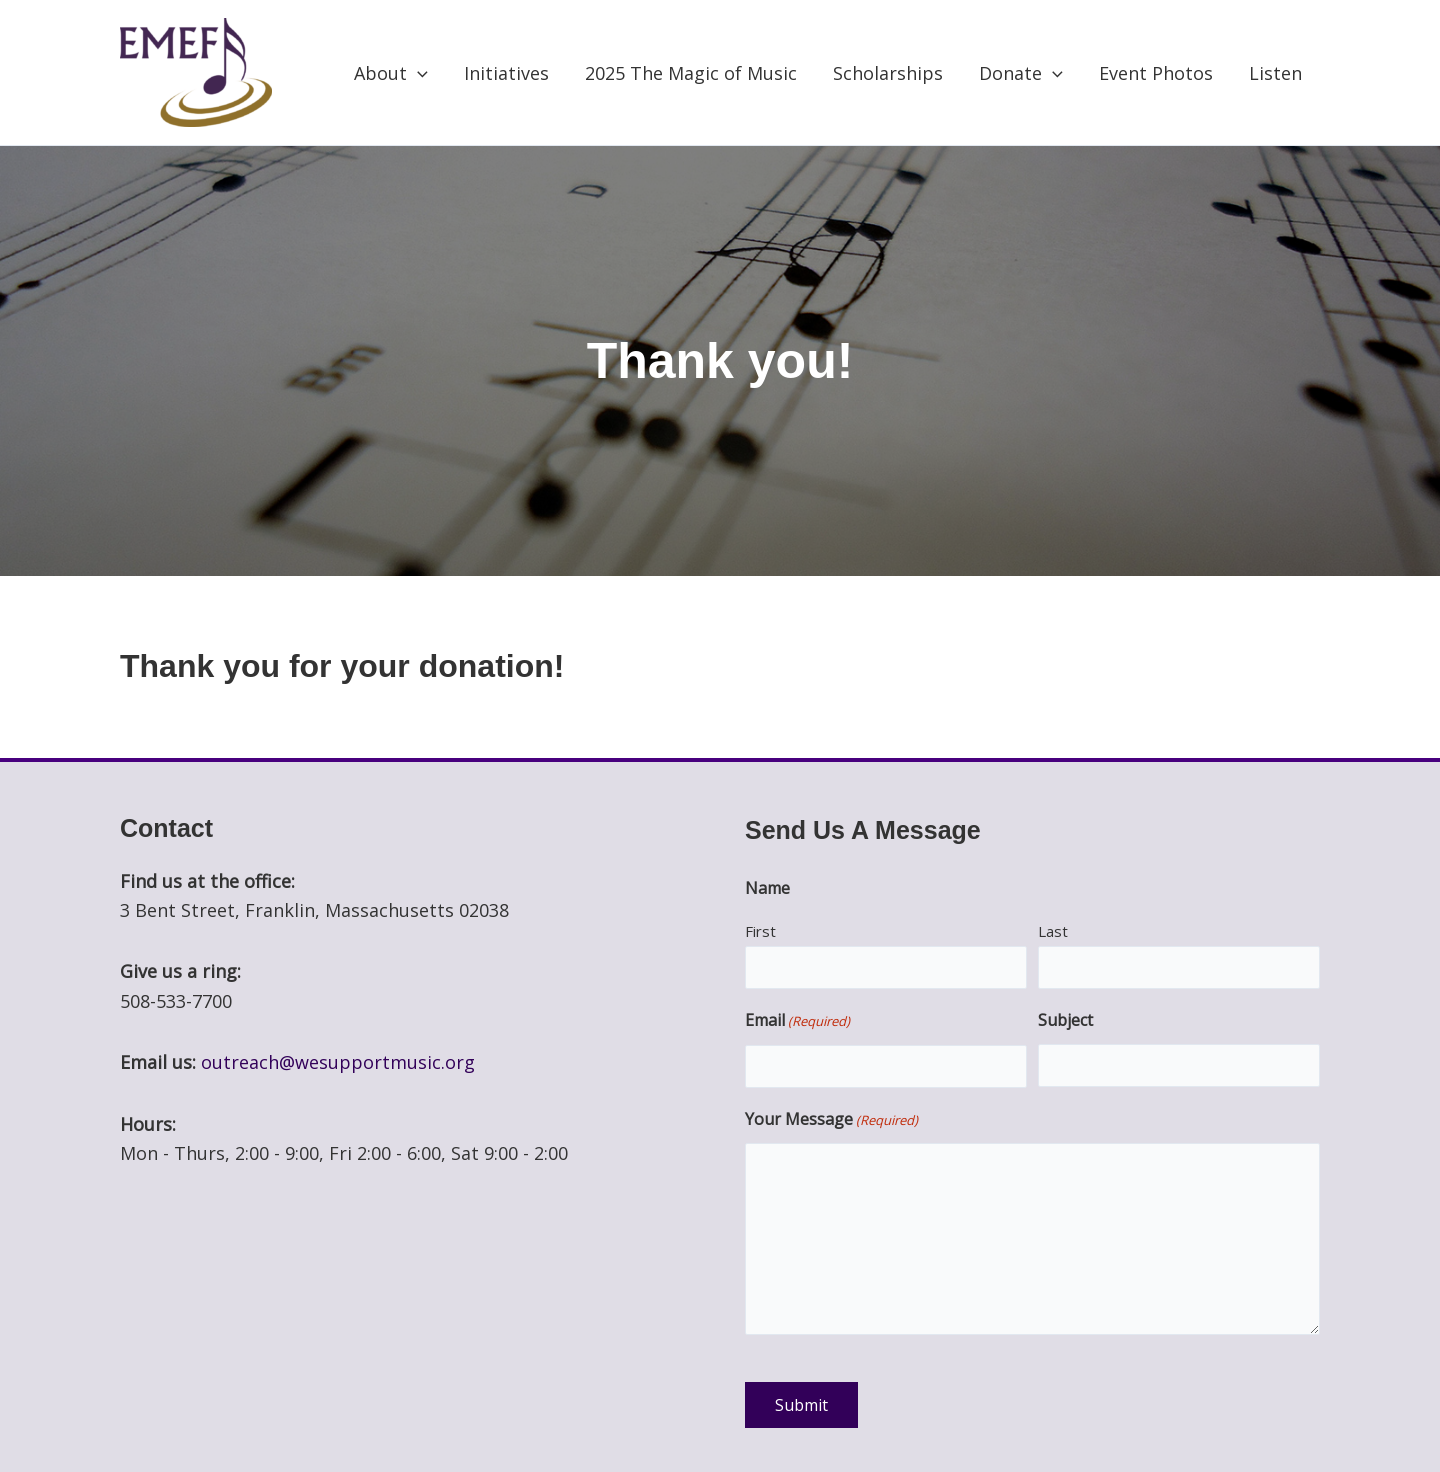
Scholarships (888, 73)
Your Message (831, 1121)
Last (1053, 931)
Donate (1021, 73)
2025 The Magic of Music (691, 73)
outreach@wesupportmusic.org (338, 1062)
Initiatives (506, 73)
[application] (417, 73)
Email (797, 1022)
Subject (1065, 1020)
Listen (1275, 73)
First (760, 931)
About (391, 73)
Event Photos (1156, 73)
